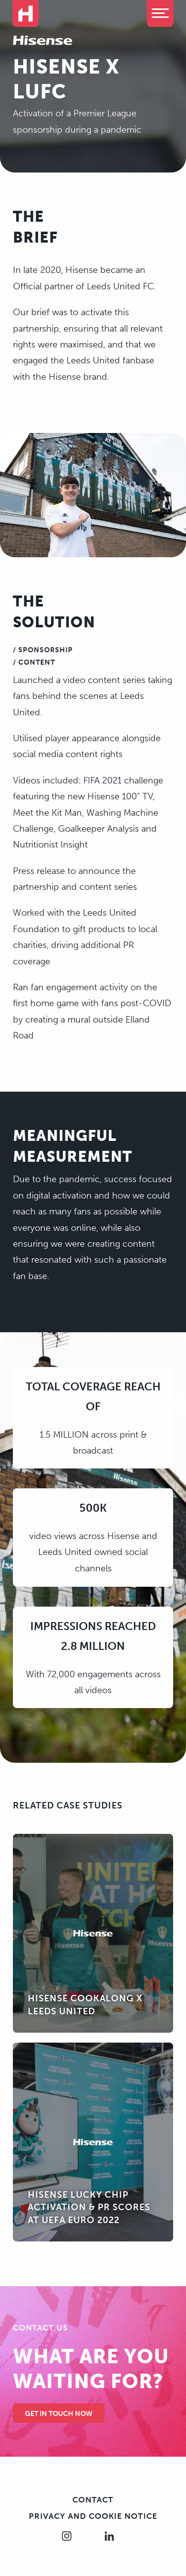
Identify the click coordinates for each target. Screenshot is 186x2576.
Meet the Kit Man (47, 812)
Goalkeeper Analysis (99, 828)
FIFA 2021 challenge (123, 780)
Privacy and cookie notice (93, 2516)
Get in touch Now (59, 2413)
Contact (93, 2499)
